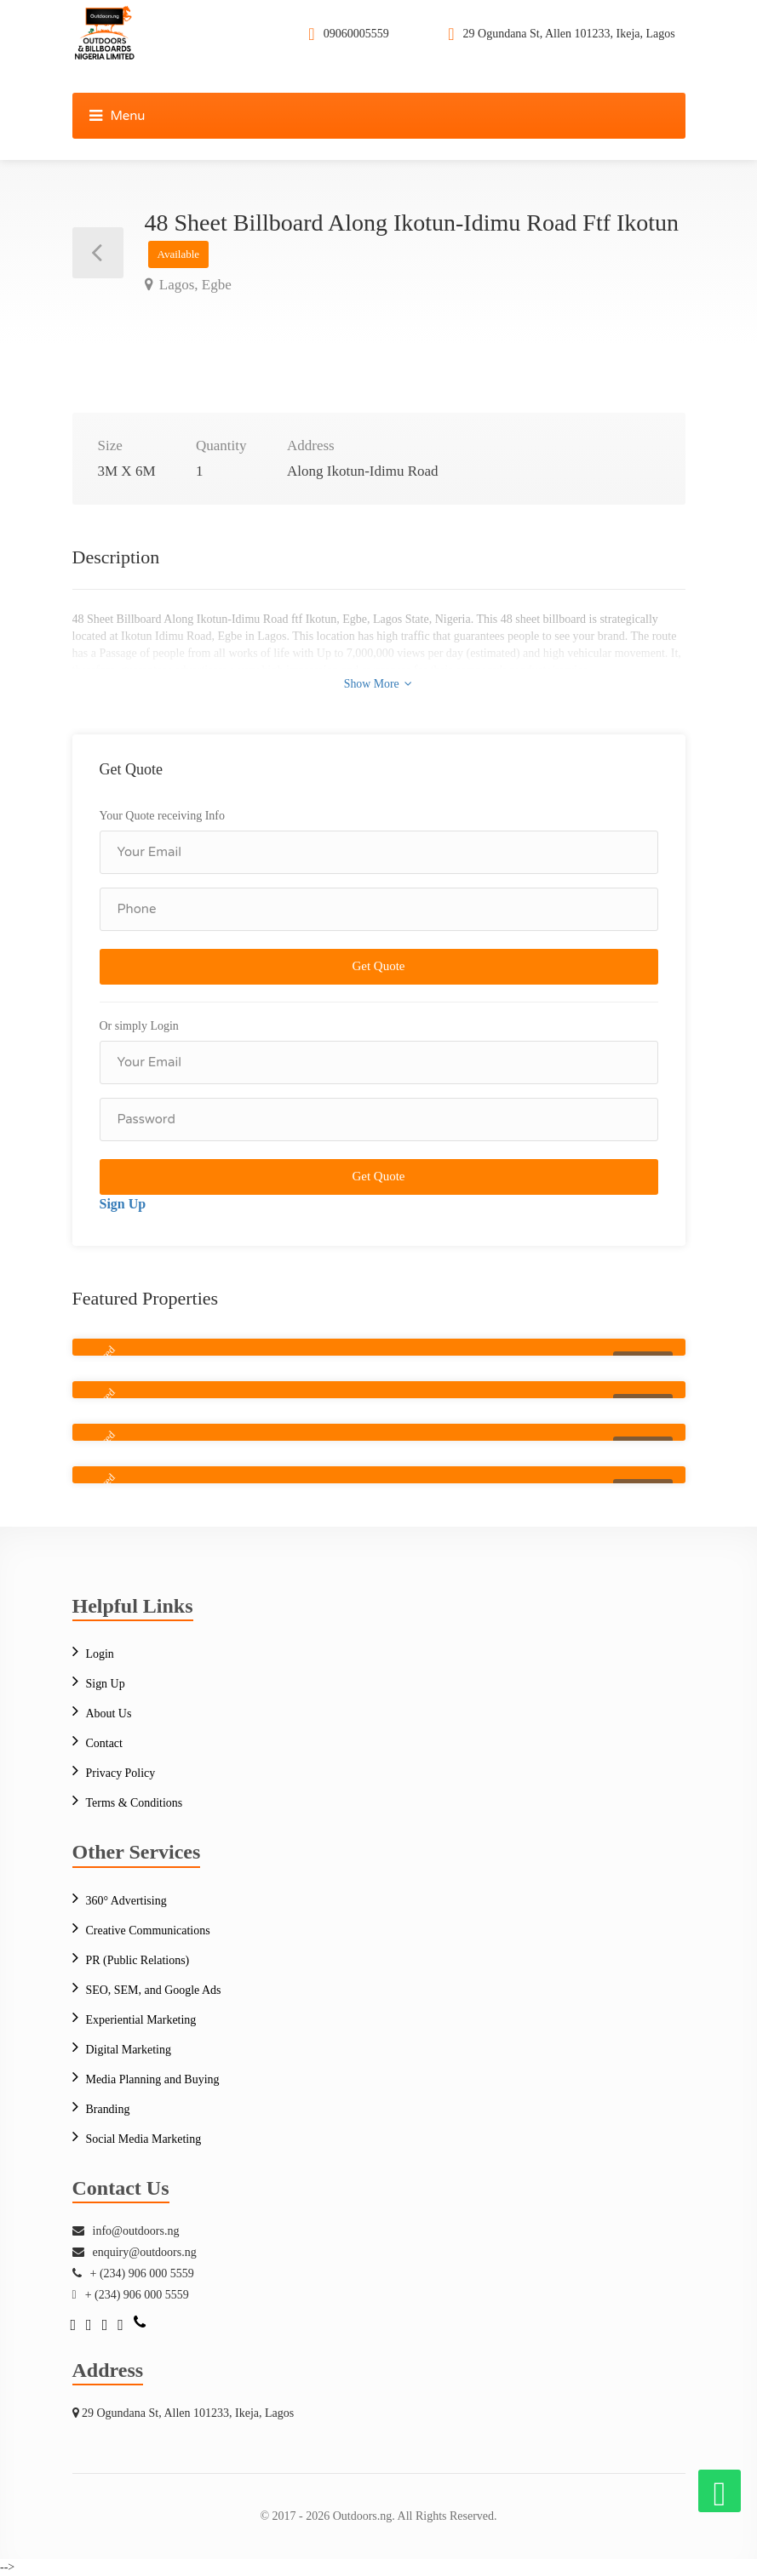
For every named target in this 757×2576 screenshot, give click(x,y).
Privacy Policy (121, 1773)
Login (100, 1654)
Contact (104, 1743)
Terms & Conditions (134, 1802)
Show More (377, 683)
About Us (109, 1713)
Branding (108, 2109)
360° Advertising (126, 1900)
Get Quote (378, 966)
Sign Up (123, 1204)
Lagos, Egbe (194, 285)
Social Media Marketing (144, 2139)
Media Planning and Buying (153, 2079)
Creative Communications (148, 1930)
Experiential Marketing (141, 2019)
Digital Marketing (129, 2049)
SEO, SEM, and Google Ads (153, 1990)
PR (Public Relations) (138, 1960)
